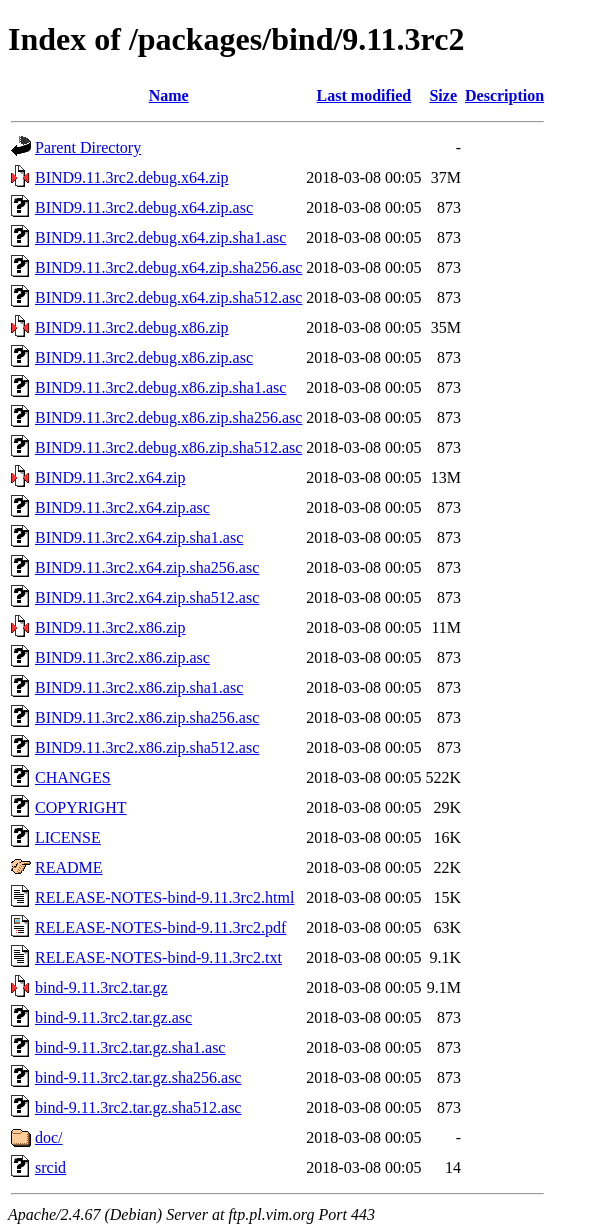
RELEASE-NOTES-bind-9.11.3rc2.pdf (160, 927)
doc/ (49, 1137)
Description (504, 95)
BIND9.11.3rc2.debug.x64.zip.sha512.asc (168, 297)
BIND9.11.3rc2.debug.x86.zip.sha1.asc (160, 387)
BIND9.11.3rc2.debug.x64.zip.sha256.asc (168, 267)
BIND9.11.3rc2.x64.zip (110, 477)
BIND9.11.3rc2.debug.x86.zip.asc (144, 357)
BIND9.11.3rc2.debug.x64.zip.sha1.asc (160, 237)
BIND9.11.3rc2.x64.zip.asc (122, 507)
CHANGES (73, 777)
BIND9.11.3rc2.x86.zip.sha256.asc (147, 717)
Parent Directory (88, 147)
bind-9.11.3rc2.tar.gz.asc (113, 1017)
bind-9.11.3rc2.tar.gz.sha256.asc (138, 1077)
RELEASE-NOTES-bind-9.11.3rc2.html (164, 897)
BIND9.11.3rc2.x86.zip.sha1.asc (139, 687)
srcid (50, 1167)
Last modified (364, 95)
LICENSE (68, 837)
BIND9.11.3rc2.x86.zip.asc (122, 657)
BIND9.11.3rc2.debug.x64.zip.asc (144, 207)
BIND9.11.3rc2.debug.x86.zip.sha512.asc (168, 447)
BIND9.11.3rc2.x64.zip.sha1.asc (139, 537)
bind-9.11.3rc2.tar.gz (101, 987)
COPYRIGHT (81, 807)
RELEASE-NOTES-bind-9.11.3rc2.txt (158, 957)
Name (169, 95)
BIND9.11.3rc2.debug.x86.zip (132, 327)
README (69, 867)
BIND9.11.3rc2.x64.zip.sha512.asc (147, 597)
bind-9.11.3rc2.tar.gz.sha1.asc (130, 1047)
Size (443, 95)
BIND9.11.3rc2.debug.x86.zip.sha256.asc (168, 417)
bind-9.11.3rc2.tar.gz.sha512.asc (138, 1107)
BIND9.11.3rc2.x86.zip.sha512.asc (147, 747)
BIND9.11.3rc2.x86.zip (110, 627)
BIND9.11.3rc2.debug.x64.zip (132, 177)
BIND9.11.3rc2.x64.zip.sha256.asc (147, 567)
